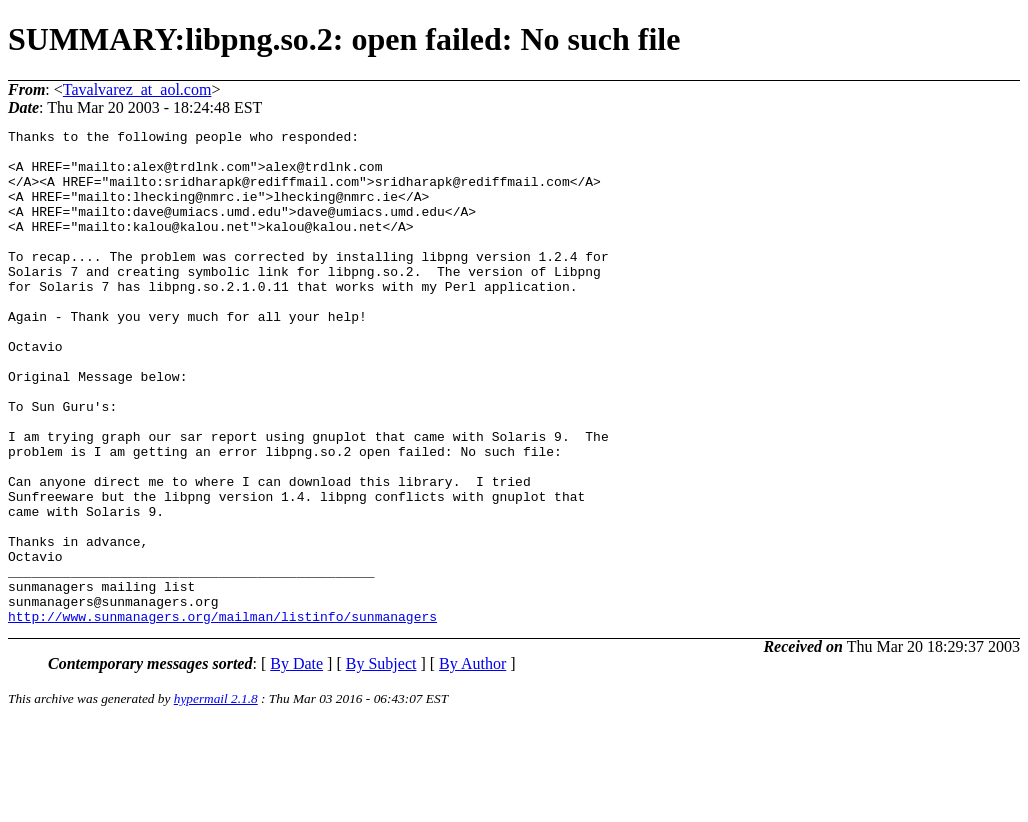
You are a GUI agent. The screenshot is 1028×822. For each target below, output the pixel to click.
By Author (472, 762)
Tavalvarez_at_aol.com (137, 89)
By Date (296, 762)
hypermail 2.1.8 (216, 797)
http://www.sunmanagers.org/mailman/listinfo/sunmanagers (222, 715)
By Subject (381, 762)
